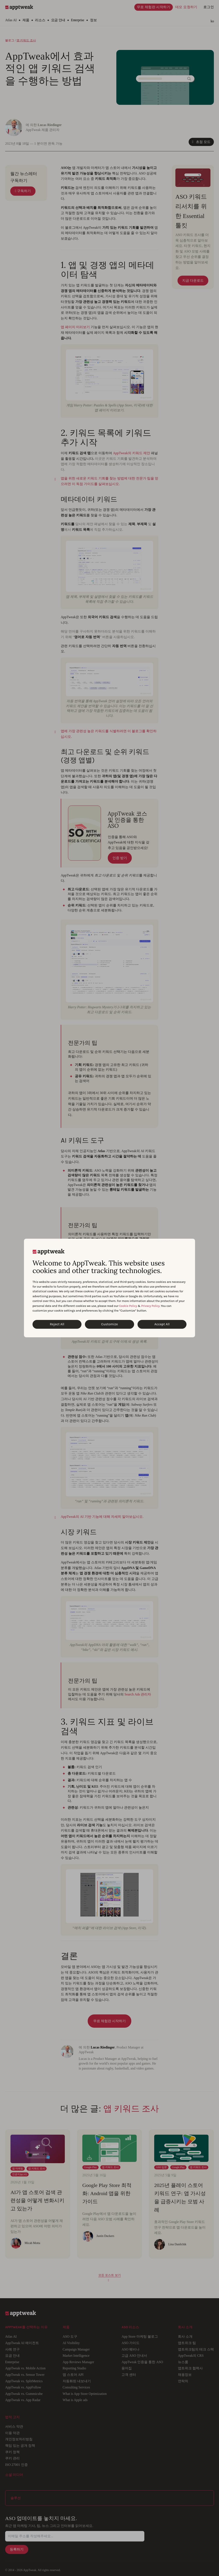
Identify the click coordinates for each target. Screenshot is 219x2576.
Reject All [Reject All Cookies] (57, 1324)
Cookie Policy (128, 1306)
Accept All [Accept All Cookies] (162, 1324)
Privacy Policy (150, 1306)
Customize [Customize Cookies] (109, 1324)
